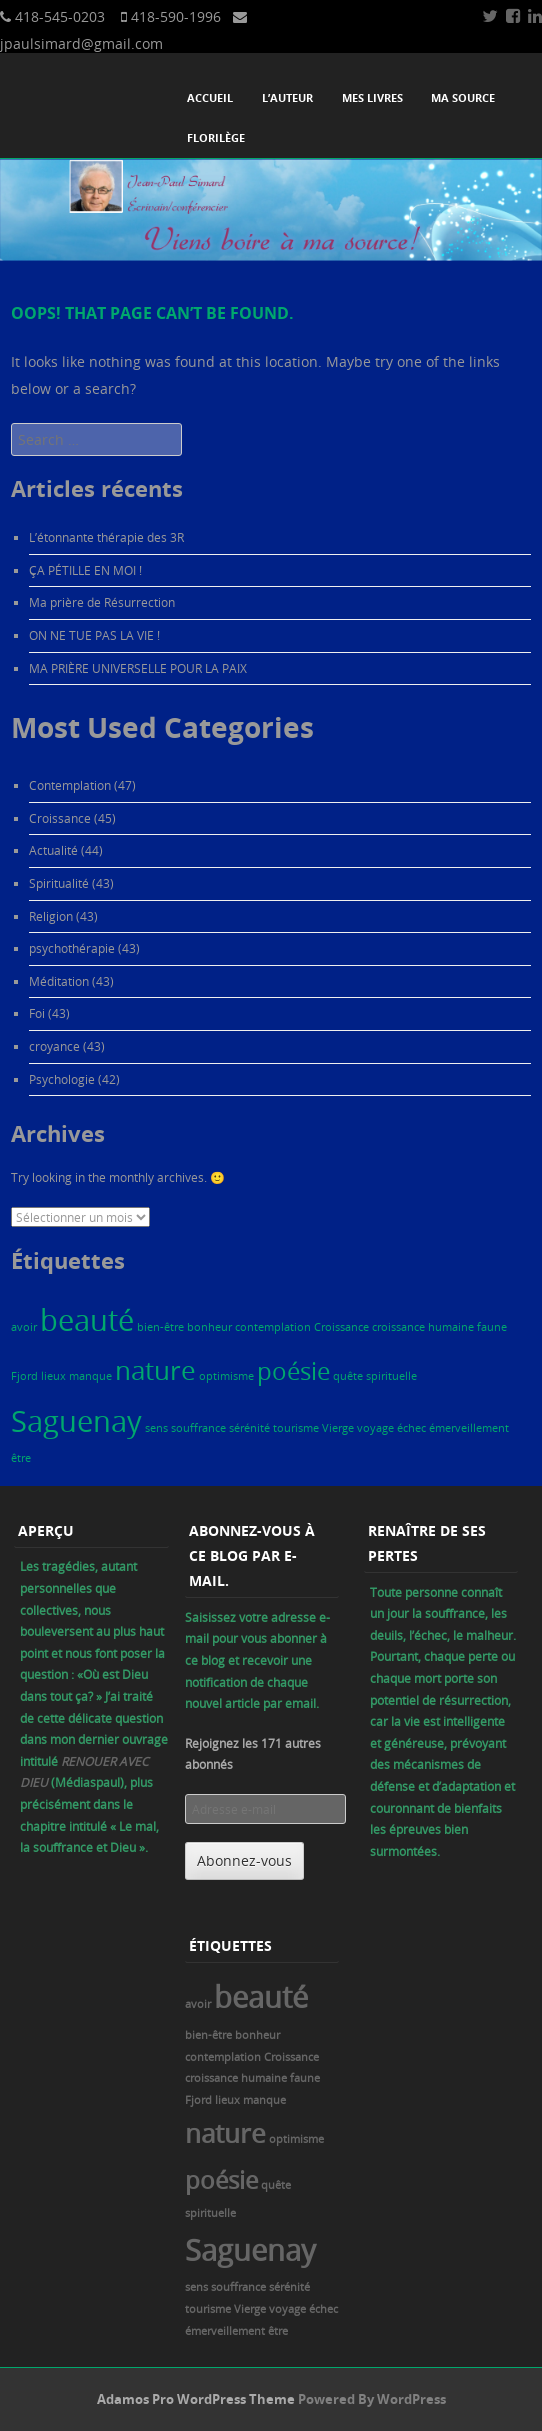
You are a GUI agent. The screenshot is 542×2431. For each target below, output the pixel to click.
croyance (54, 1046)
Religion (51, 916)
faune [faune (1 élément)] (492, 1327)
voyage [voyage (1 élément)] (375, 1428)
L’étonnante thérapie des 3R (106, 537)
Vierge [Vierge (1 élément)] (338, 1428)
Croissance (60, 818)
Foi (37, 1013)
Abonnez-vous (244, 1860)
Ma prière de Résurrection (102, 602)
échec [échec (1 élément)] (411, 1428)
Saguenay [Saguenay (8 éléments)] (76, 1421)
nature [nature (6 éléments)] (155, 1370)
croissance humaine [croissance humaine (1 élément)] (423, 1327)
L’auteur (287, 97)
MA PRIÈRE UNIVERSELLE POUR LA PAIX (138, 668)
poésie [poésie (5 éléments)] (293, 1370)
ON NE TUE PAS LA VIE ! (94, 635)
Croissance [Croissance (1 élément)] (341, 1327)
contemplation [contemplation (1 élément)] (273, 1327)
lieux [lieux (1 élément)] (53, 1376)
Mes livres (372, 97)
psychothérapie (72, 948)
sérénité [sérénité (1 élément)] (249, 1428)
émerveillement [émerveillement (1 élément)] (469, 1428)
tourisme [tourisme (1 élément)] (296, 1428)
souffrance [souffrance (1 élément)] (198, 1428)
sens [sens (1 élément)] (156, 1428)
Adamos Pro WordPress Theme (196, 2399)
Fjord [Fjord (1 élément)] (24, 1376)
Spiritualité (59, 883)
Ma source (463, 97)
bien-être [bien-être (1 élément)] (160, 1327)
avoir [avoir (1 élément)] (24, 1327)
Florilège (216, 137)
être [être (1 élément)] (21, 1458)
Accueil (210, 97)
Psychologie (62, 1079)
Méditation (59, 981)
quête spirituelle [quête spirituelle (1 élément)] (375, 1376)
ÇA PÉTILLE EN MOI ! (85, 570)
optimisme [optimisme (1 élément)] (226, 1376)
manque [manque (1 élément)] (90, 1376)
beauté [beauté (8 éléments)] (87, 1320)
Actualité (53, 850)
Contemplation (70, 785)
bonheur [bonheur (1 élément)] (209, 1327)
